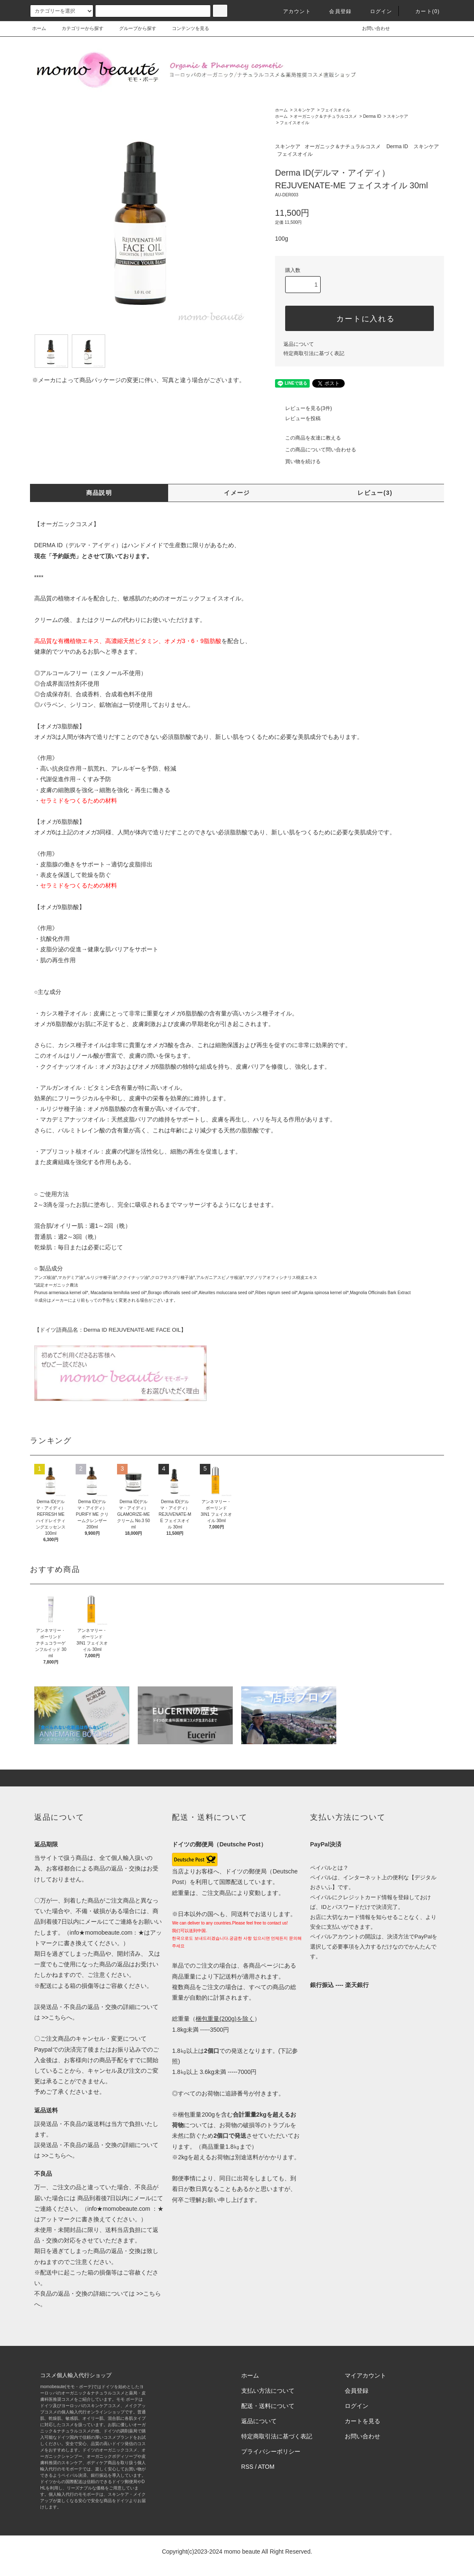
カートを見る (362, 2421)
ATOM (266, 2466)
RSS (247, 2466)
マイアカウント (365, 2375)
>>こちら (53, 2017)
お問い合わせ (371, 28)
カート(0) (422, 11)
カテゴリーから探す (78, 28)
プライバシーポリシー (270, 2451)
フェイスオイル (335, 110)
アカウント (292, 11)
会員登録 (335, 11)
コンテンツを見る (185, 28)
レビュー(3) (374, 492)
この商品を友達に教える (308, 438)
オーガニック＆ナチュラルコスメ (325, 116)
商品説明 (99, 492)
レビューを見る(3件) (303, 408)
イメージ (237, 492)
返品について (298, 344)
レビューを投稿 (298, 418)
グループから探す (132, 28)
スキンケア (304, 110)
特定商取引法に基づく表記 (313, 353)
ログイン (376, 11)
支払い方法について (267, 2390)
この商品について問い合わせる (315, 450)
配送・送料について (267, 2405)
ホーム (39, 28)
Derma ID (372, 116)
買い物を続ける (298, 461)
